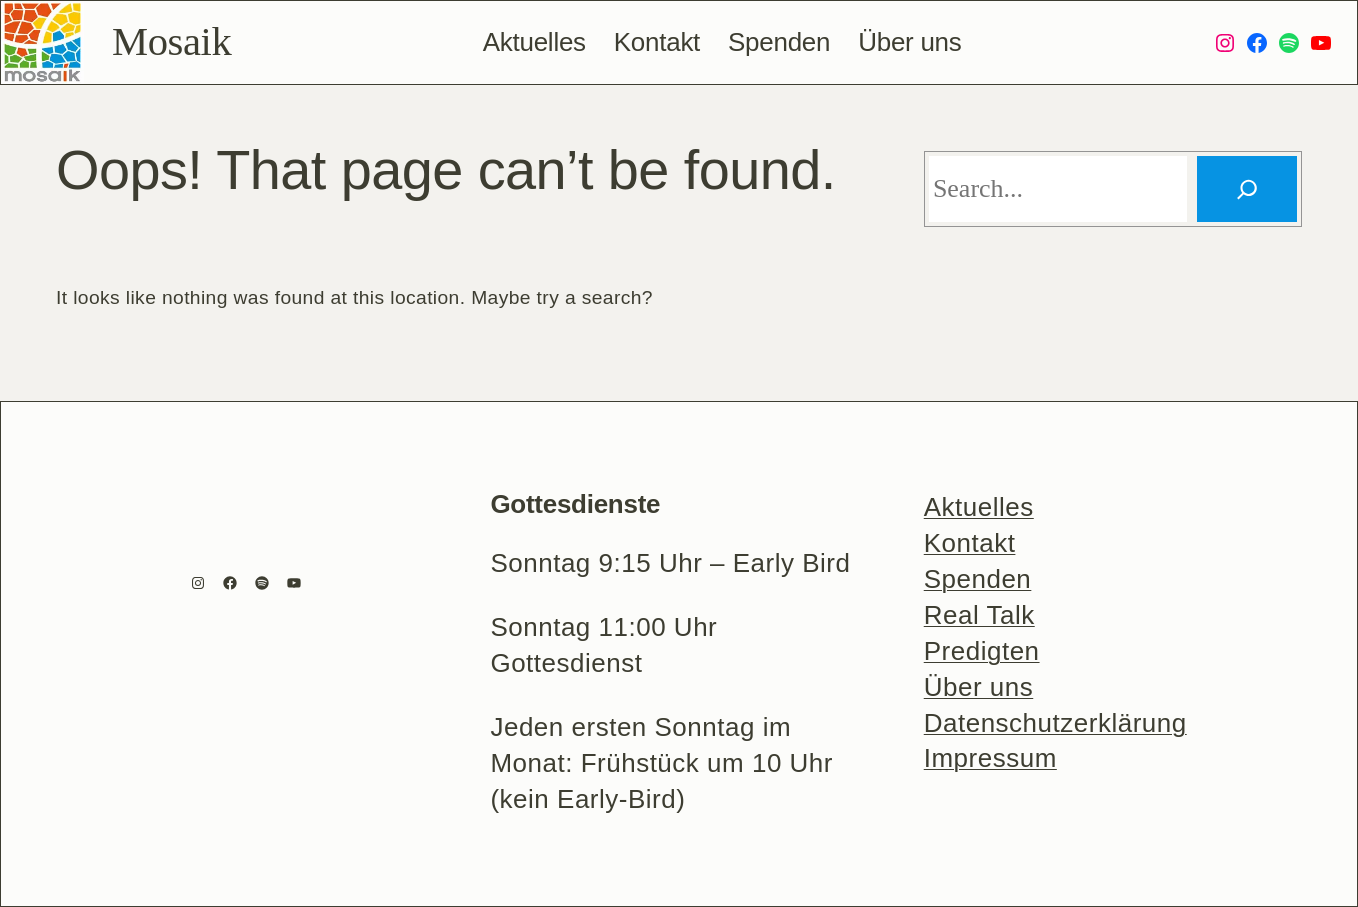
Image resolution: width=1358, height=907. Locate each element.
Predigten (982, 651)
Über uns (979, 687)
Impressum (990, 758)
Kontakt (970, 543)
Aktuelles (979, 507)
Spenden (978, 579)
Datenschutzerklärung (1055, 723)
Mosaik (171, 41)
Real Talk (979, 615)
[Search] (1247, 189)
